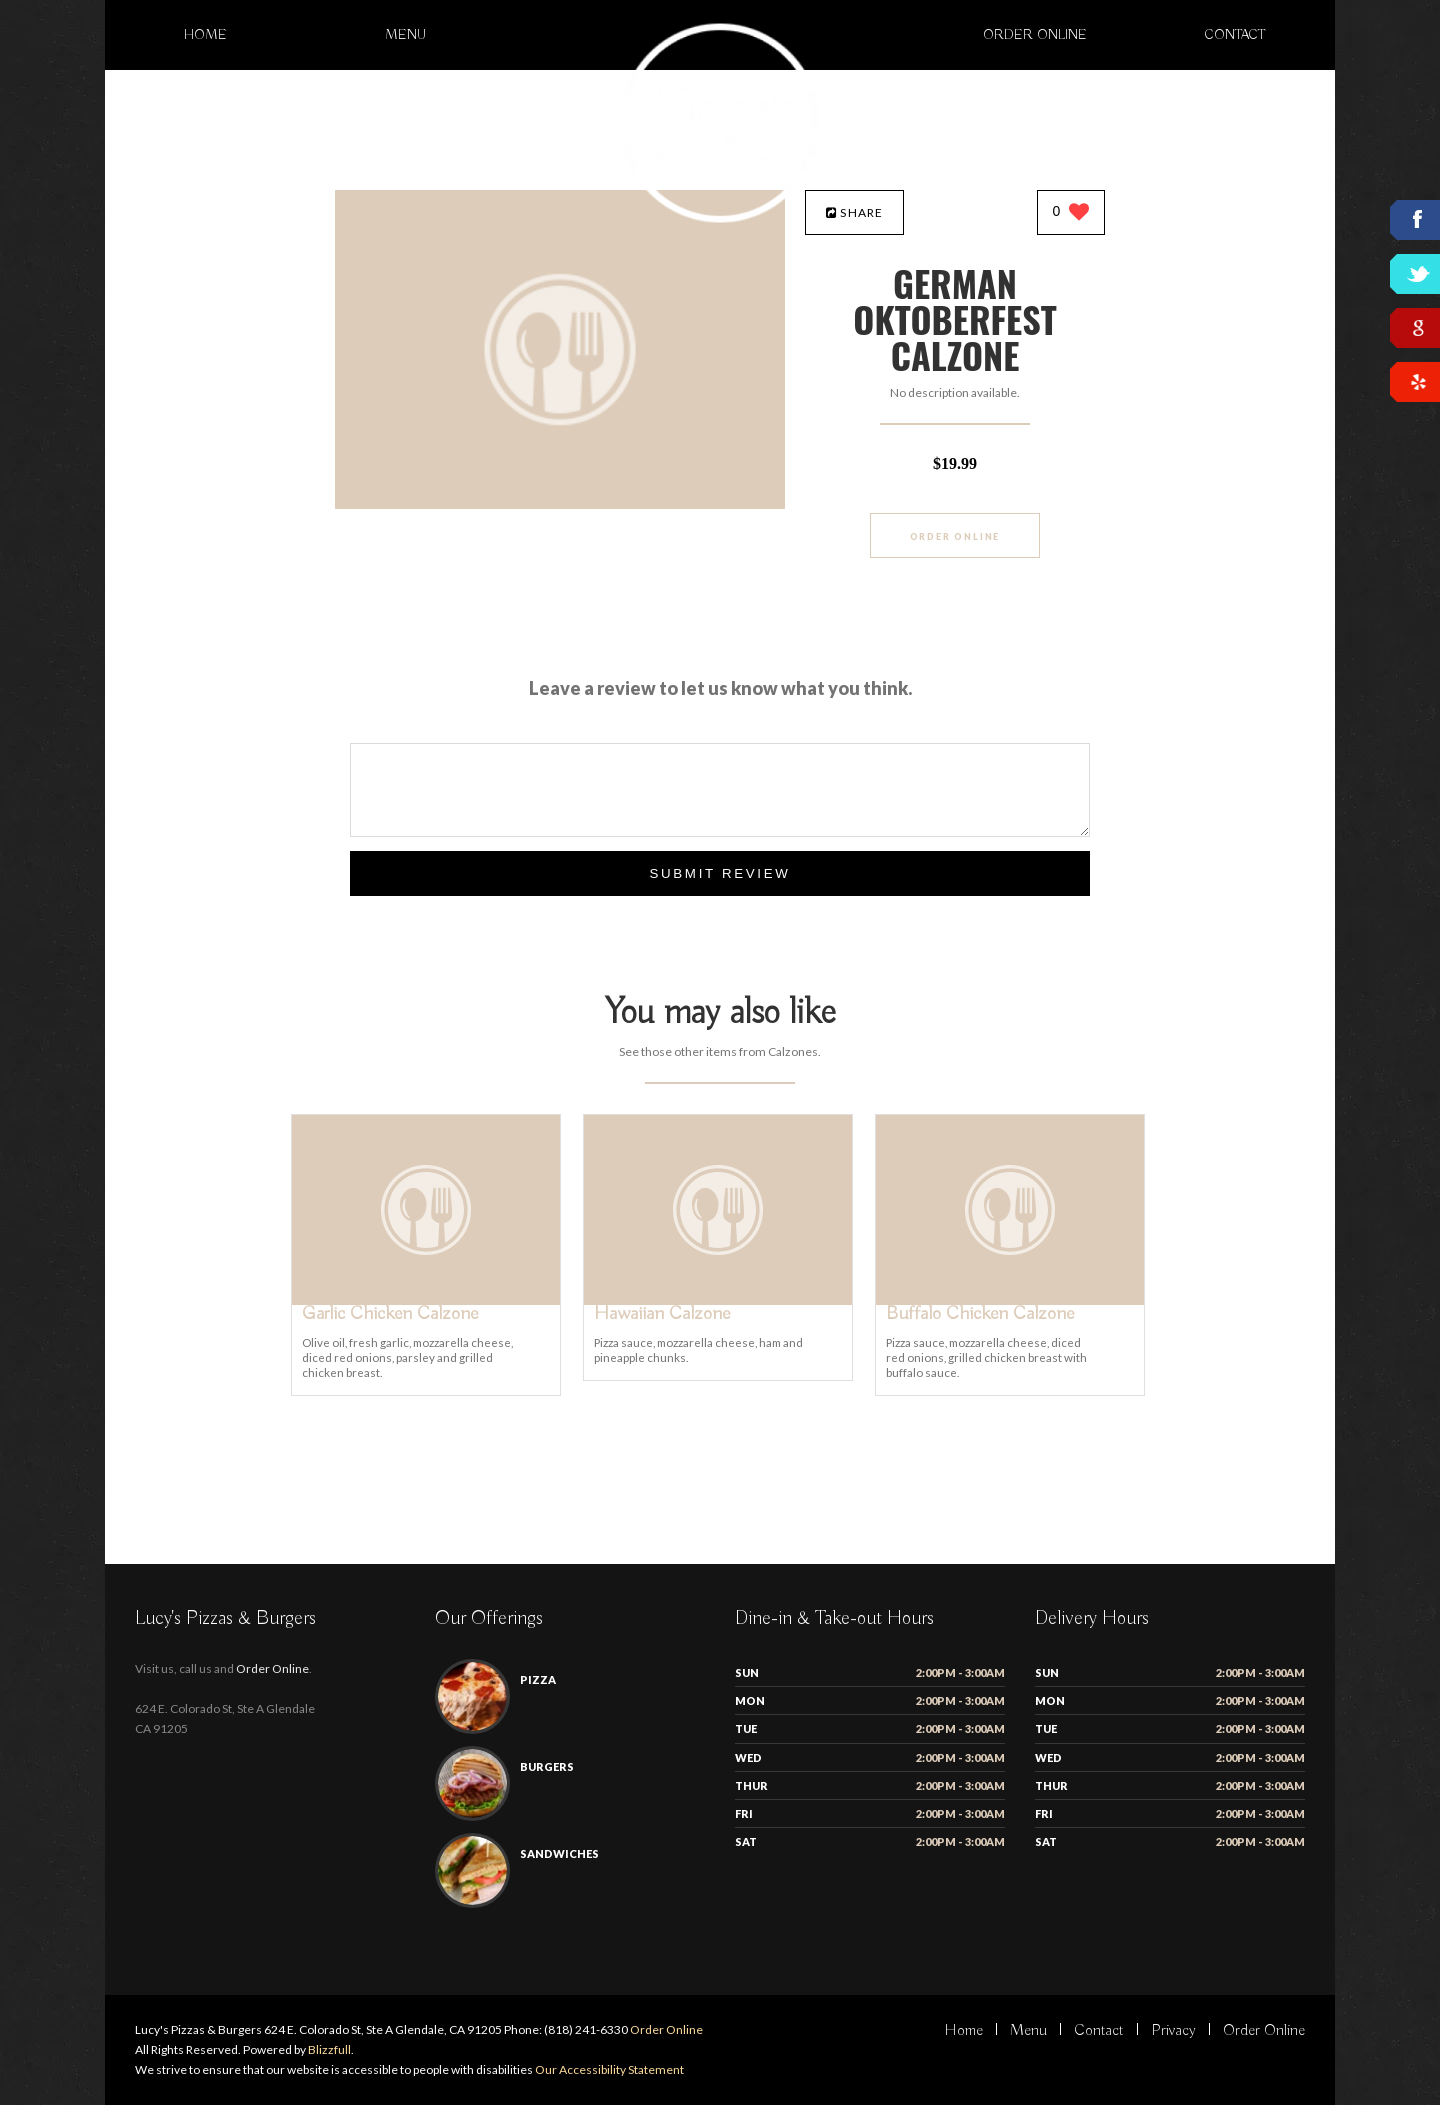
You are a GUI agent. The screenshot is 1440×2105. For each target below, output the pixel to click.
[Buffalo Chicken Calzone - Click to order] (1010, 1300)
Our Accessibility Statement (608, 2069)
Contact (1235, 35)
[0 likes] (1071, 213)
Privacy (1173, 2031)
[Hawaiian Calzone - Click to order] (718, 1300)
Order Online (1035, 35)
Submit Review (719, 873)
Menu (405, 35)
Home (205, 35)
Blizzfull (329, 2049)
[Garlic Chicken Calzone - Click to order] (426, 1300)
